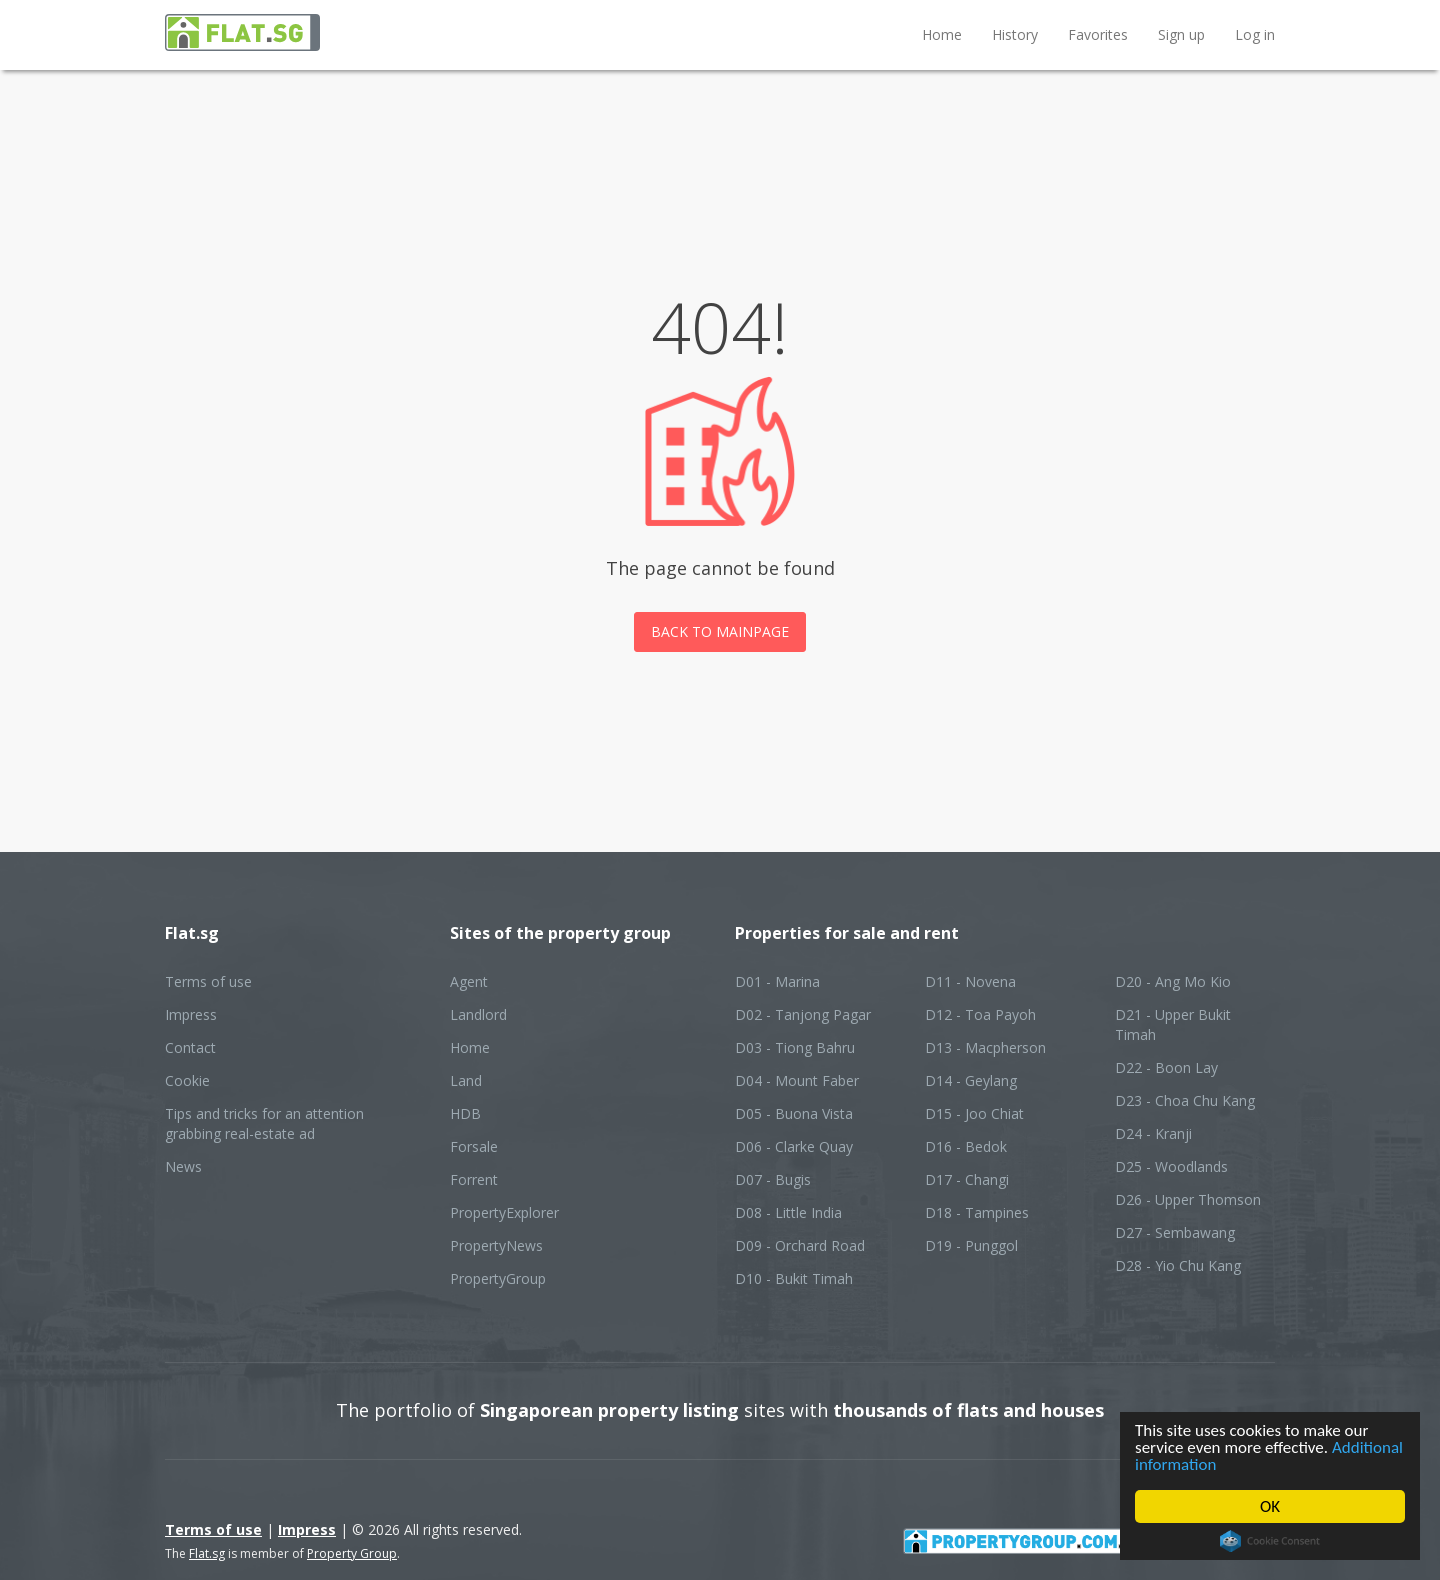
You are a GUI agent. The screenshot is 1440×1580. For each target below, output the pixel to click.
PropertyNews (496, 1245)
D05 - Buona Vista (794, 1113)
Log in (1255, 34)
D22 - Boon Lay (1166, 1067)
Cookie (187, 1080)
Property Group (352, 1553)
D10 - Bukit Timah (794, 1278)
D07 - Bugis (773, 1179)
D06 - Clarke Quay (794, 1146)
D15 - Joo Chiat (974, 1113)
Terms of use (208, 981)
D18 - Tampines (977, 1212)
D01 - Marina (777, 981)
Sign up (1181, 34)
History (1015, 34)
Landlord (478, 1014)
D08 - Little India (788, 1212)
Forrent (474, 1179)
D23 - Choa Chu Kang (1185, 1100)
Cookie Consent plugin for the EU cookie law (1270, 1541)
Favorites (1098, 34)
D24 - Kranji (1153, 1133)
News (183, 1166)
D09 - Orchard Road (800, 1245)
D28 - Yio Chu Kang (1178, 1265)
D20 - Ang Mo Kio (1173, 981)
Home (942, 34)
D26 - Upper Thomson (1188, 1199)
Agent (469, 981)
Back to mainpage (720, 631)
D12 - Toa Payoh (980, 1014)
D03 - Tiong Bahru (795, 1047)
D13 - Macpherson (985, 1047)
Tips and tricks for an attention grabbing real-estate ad (264, 1123)
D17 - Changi (967, 1179)
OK (1270, 1506)
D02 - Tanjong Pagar (803, 1014)
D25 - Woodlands (1171, 1166)
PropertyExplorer (504, 1212)
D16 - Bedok (966, 1146)
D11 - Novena (970, 981)
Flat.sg (207, 1553)
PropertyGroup (498, 1278)
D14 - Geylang (971, 1080)
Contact (190, 1047)
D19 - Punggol (971, 1245)
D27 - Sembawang (1175, 1232)
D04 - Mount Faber (797, 1080)
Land (466, 1080)
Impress (191, 1014)
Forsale (474, 1146)
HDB (465, 1113)
